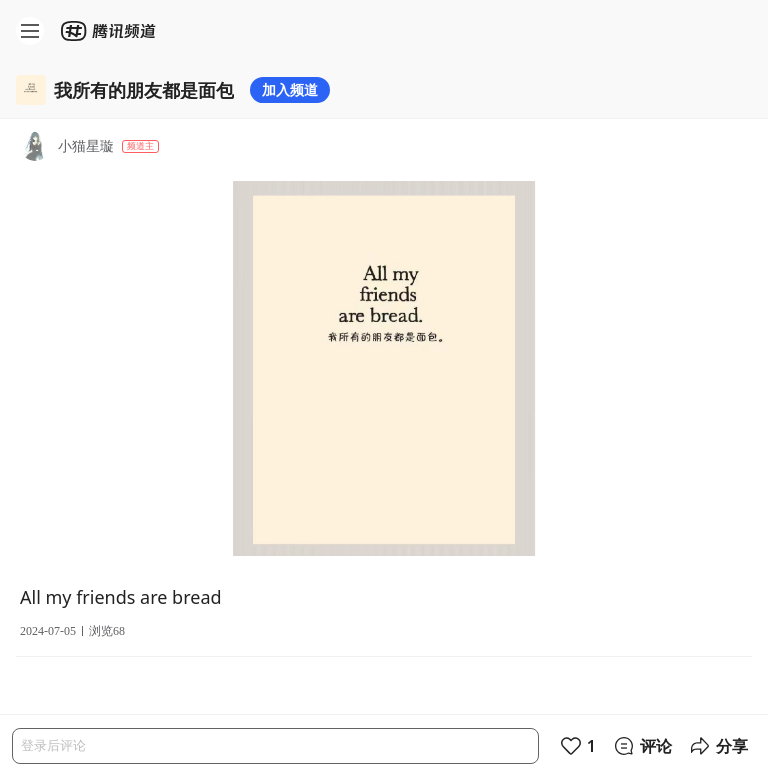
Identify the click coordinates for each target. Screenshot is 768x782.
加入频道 (290, 89)
